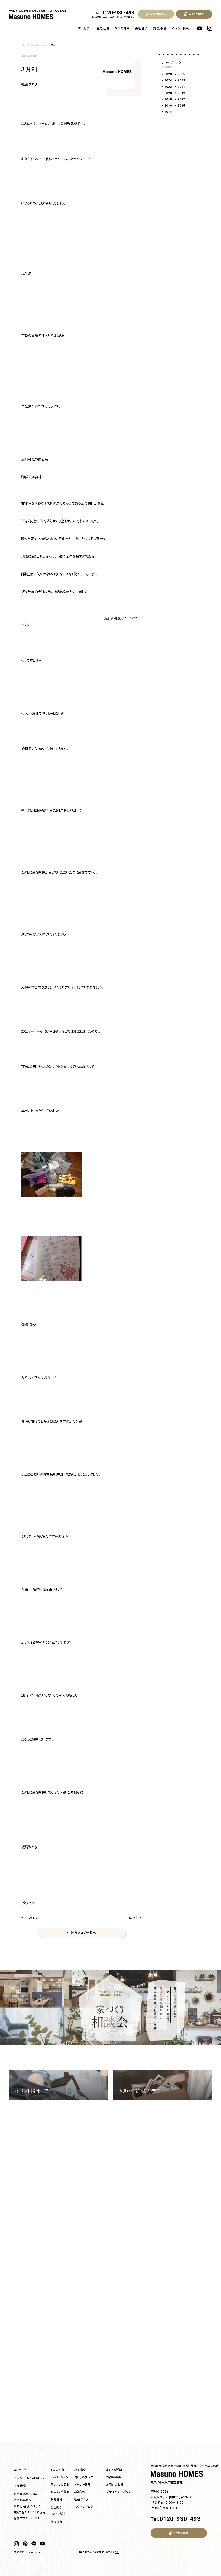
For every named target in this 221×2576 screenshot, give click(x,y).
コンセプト (85, 28)
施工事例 (160, 28)
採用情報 (57, 2521)
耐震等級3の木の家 (26, 2494)
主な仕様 (103, 28)
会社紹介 (141, 28)
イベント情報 (181, 28)
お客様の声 (113, 2477)
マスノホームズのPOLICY (29, 2477)
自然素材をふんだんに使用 (29, 2512)
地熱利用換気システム (27, 2506)
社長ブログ (37, 44)
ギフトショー (33, 1917)
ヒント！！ (133, 1917)
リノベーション (60, 2477)
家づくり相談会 (60, 2491)
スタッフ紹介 (58, 2513)
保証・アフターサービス (27, 2518)
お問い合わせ (115, 2484)
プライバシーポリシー (120, 2491)
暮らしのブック (83, 2477)
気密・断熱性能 (23, 2500)
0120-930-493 (115, 13)
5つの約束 (122, 28)
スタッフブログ (83, 2506)
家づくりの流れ (60, 2484)
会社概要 (56, 2507)
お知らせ (79, 2491)
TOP (23, 44)
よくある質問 (114, 2469)
